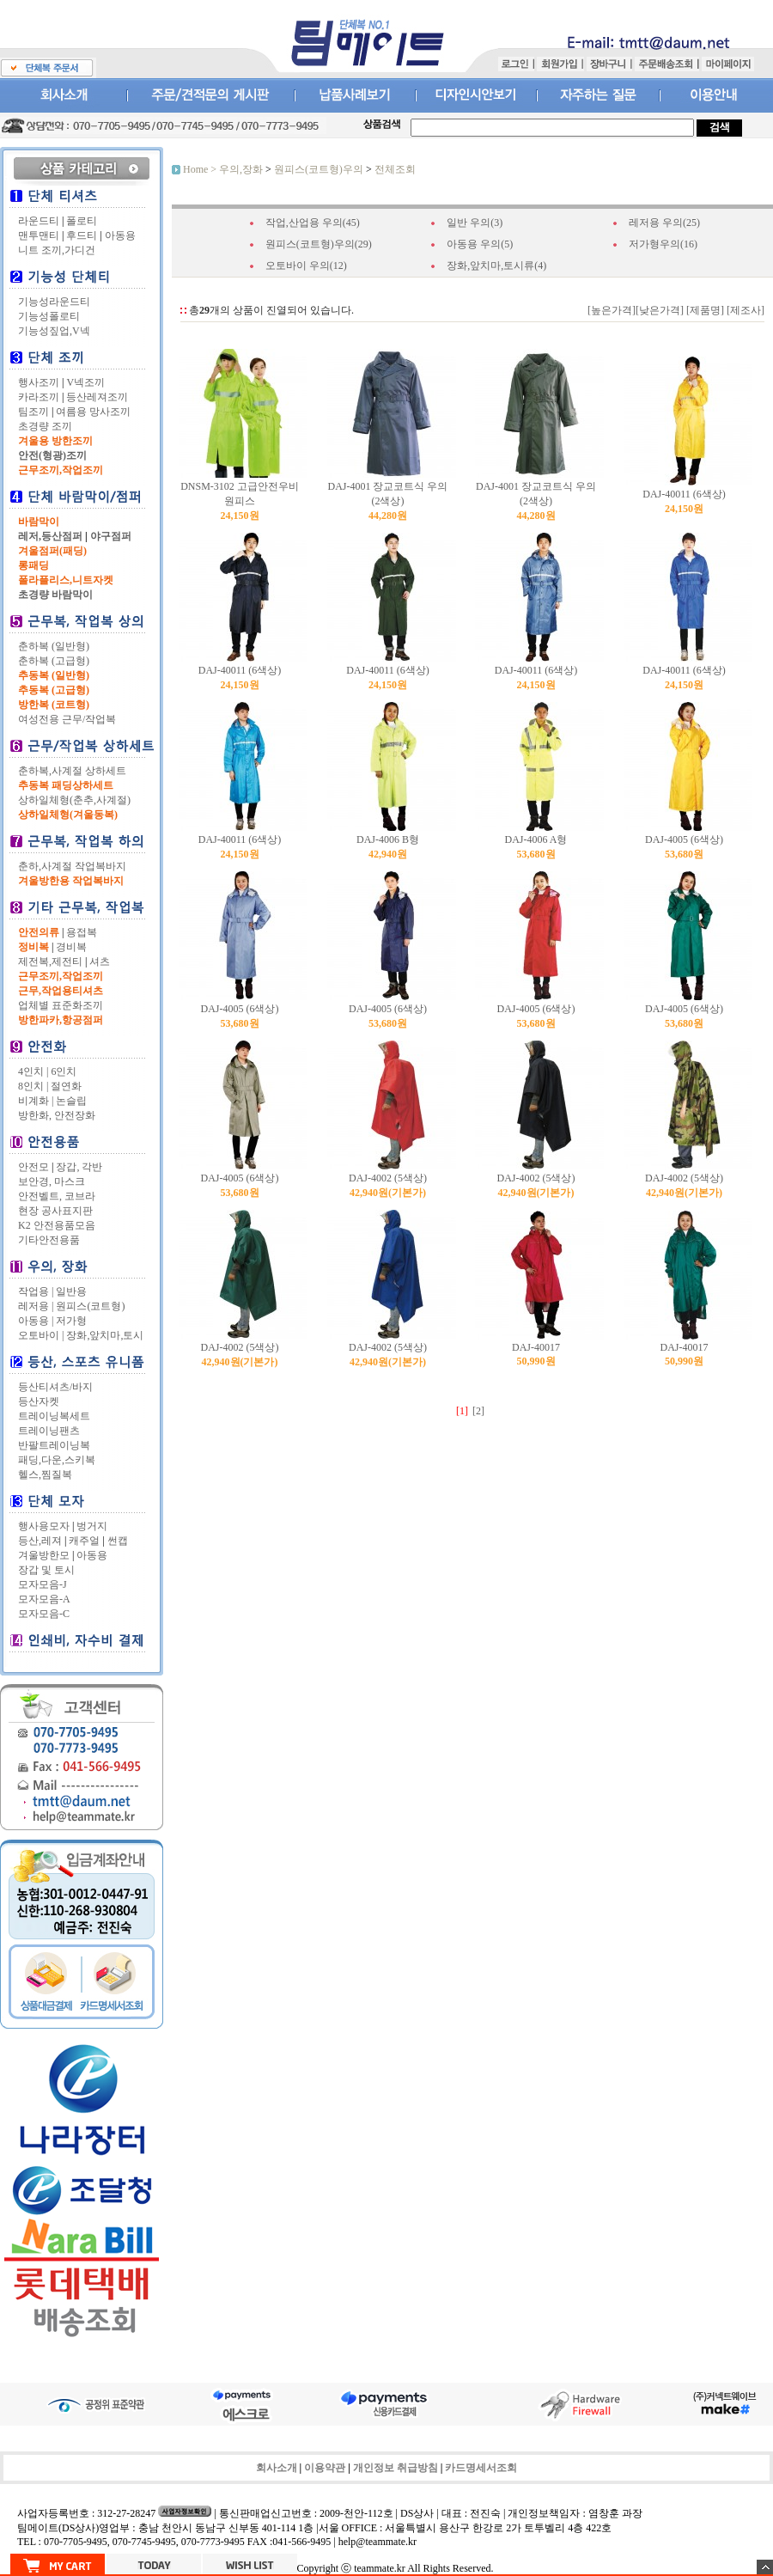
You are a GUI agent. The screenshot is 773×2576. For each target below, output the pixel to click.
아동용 (120, 235)
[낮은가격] (660, 310)
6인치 (63, 1071)
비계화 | (35, 1101)
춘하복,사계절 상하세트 (72, 771)
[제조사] (744, 310)
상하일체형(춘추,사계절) (74, 800)
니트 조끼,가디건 (56, 250)
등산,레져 (40, 1541)
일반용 (71, 1291)
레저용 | (35, 1306)
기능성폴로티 (49, 316)
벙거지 (91, 1526)
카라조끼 (38, 397)
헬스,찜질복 (45, 1474)
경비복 (71, 947)
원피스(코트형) (90, 1306)
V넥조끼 (85, 382)
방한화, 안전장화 (56, 1115)
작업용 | (35, 1291)
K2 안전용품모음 (56, 1225)
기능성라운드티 (54, 302)
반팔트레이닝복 (54, 1445)
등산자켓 (38, 1401)
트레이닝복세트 (54, 1416)
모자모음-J (42, 1584)
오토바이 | (41, 1335)
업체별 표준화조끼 (60, 1005)
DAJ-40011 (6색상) (684, 494)
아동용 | (35, 1321)
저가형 (71, 1321)
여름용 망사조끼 (93, 412)
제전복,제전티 (50, 961)
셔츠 (99, 961)
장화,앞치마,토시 (104, 1335)
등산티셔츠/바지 (55, 1387)
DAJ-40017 (536, 1347)
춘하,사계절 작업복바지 (72, 866)
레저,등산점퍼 (50, 536)
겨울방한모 (44, 1555)
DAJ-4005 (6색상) (684, 839)
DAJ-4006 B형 (387, 839)
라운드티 (38, 221)
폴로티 (81, 221)
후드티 (81, 235)
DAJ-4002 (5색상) (388, 1178)
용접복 (81, 932)
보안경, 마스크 (51, 1181)
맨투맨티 (38, 235)
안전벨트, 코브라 (56, 1196)
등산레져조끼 (97, 397)
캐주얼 (84, 1541)
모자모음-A (44, 1599)
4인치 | (33, 1071)
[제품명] (704, 310)
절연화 (66, 1086)
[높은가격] (611, 310)
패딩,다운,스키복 (56, 1460)
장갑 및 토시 (46, 1570)
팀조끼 (33, 412)
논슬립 (71, 1101)
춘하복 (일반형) (53, 646)
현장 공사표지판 (55, 1211)
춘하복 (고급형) (53, 661)
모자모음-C (44, 1614)
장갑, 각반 (79, 1167)
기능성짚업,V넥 (54, 331)
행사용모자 (44, 1526)
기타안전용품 (49, 1240)
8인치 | (33, 1086)
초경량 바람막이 (55, 595)
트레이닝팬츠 (49, 1431)
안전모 (33, 1167)
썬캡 (117, 1541)
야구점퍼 (110, 536)
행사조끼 (38, 382)
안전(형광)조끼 (52, 455)
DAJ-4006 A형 (535, 839)
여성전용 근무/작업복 (67, 719)
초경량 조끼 (45, 426)
